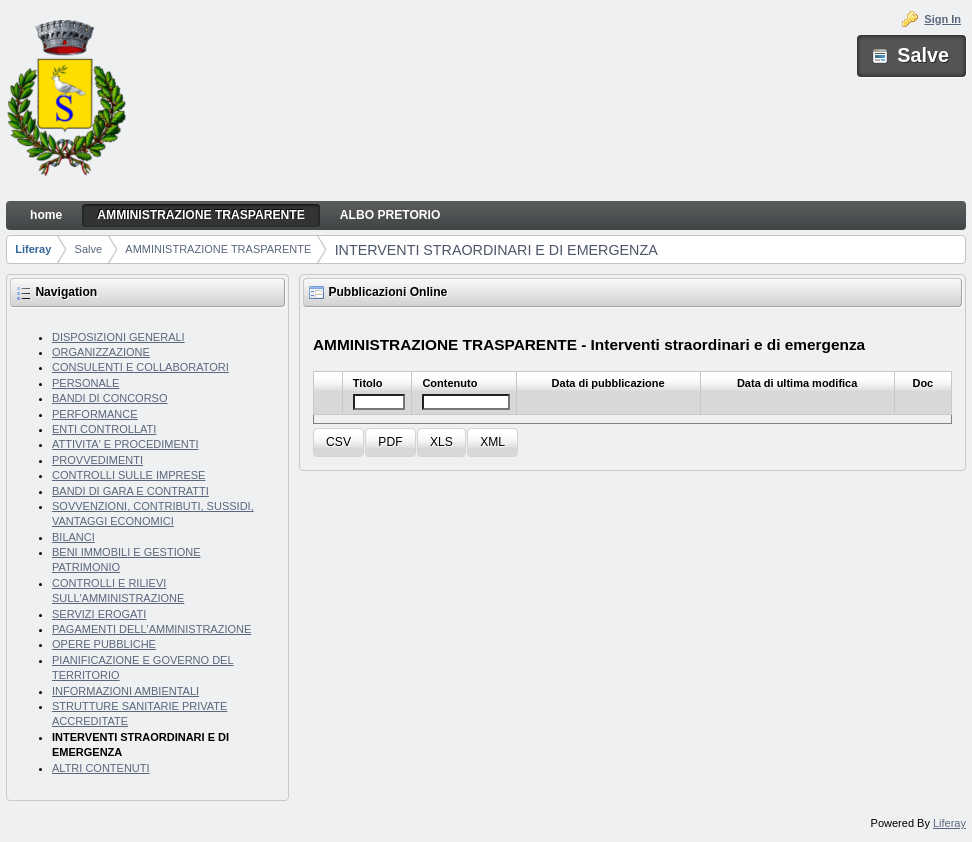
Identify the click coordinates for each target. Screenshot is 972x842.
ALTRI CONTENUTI (101, 768)
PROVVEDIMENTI (97, 460)
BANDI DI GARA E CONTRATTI (130, 491)
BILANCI (73, 537)
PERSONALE (85, 383)
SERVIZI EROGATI (99, 614)
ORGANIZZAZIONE (101, 352)
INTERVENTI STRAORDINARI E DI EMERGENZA (496, 250)
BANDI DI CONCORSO (110, 398)
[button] (338, 442)
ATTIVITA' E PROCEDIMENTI (125, 444)
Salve (89, 249)
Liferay (33, 249)
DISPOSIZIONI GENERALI (118, 337)
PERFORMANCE (95, 414)
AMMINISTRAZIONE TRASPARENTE (218, 249)
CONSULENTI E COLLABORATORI (140, 367)
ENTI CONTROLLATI (104, 429)
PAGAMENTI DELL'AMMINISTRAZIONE (151, 629)
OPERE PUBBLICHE (104, 644)
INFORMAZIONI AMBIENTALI (125, 691)
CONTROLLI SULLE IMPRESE (128, 475)
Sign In (942, 19)
